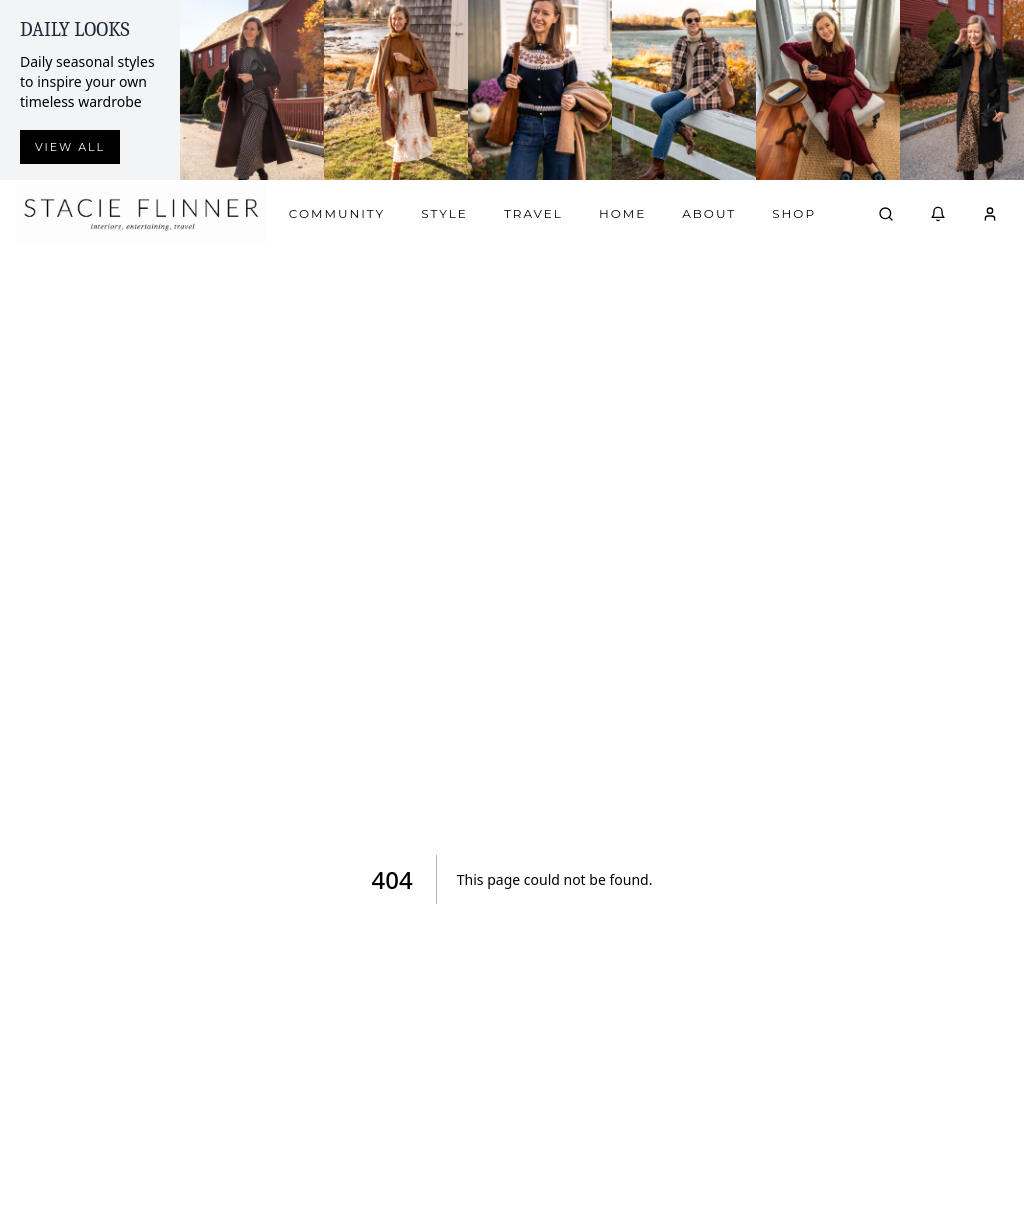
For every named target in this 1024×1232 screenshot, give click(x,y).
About (709, 213)
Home (622, 213)
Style (444, 213)
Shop (794, 213)
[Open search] (886, 214)
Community (337, 213)
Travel (533, 213)
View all (70, 147)
